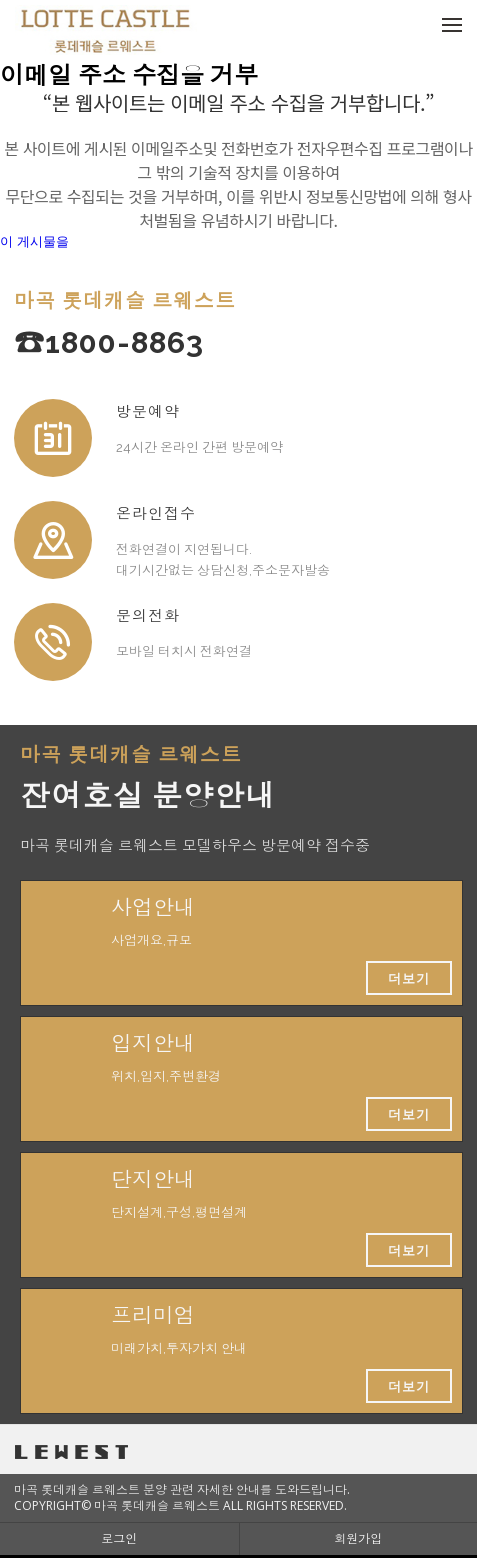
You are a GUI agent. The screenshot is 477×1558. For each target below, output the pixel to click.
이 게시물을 (34, 241)
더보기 (409, 978)
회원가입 (358, 1538)
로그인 (119, 1538)
